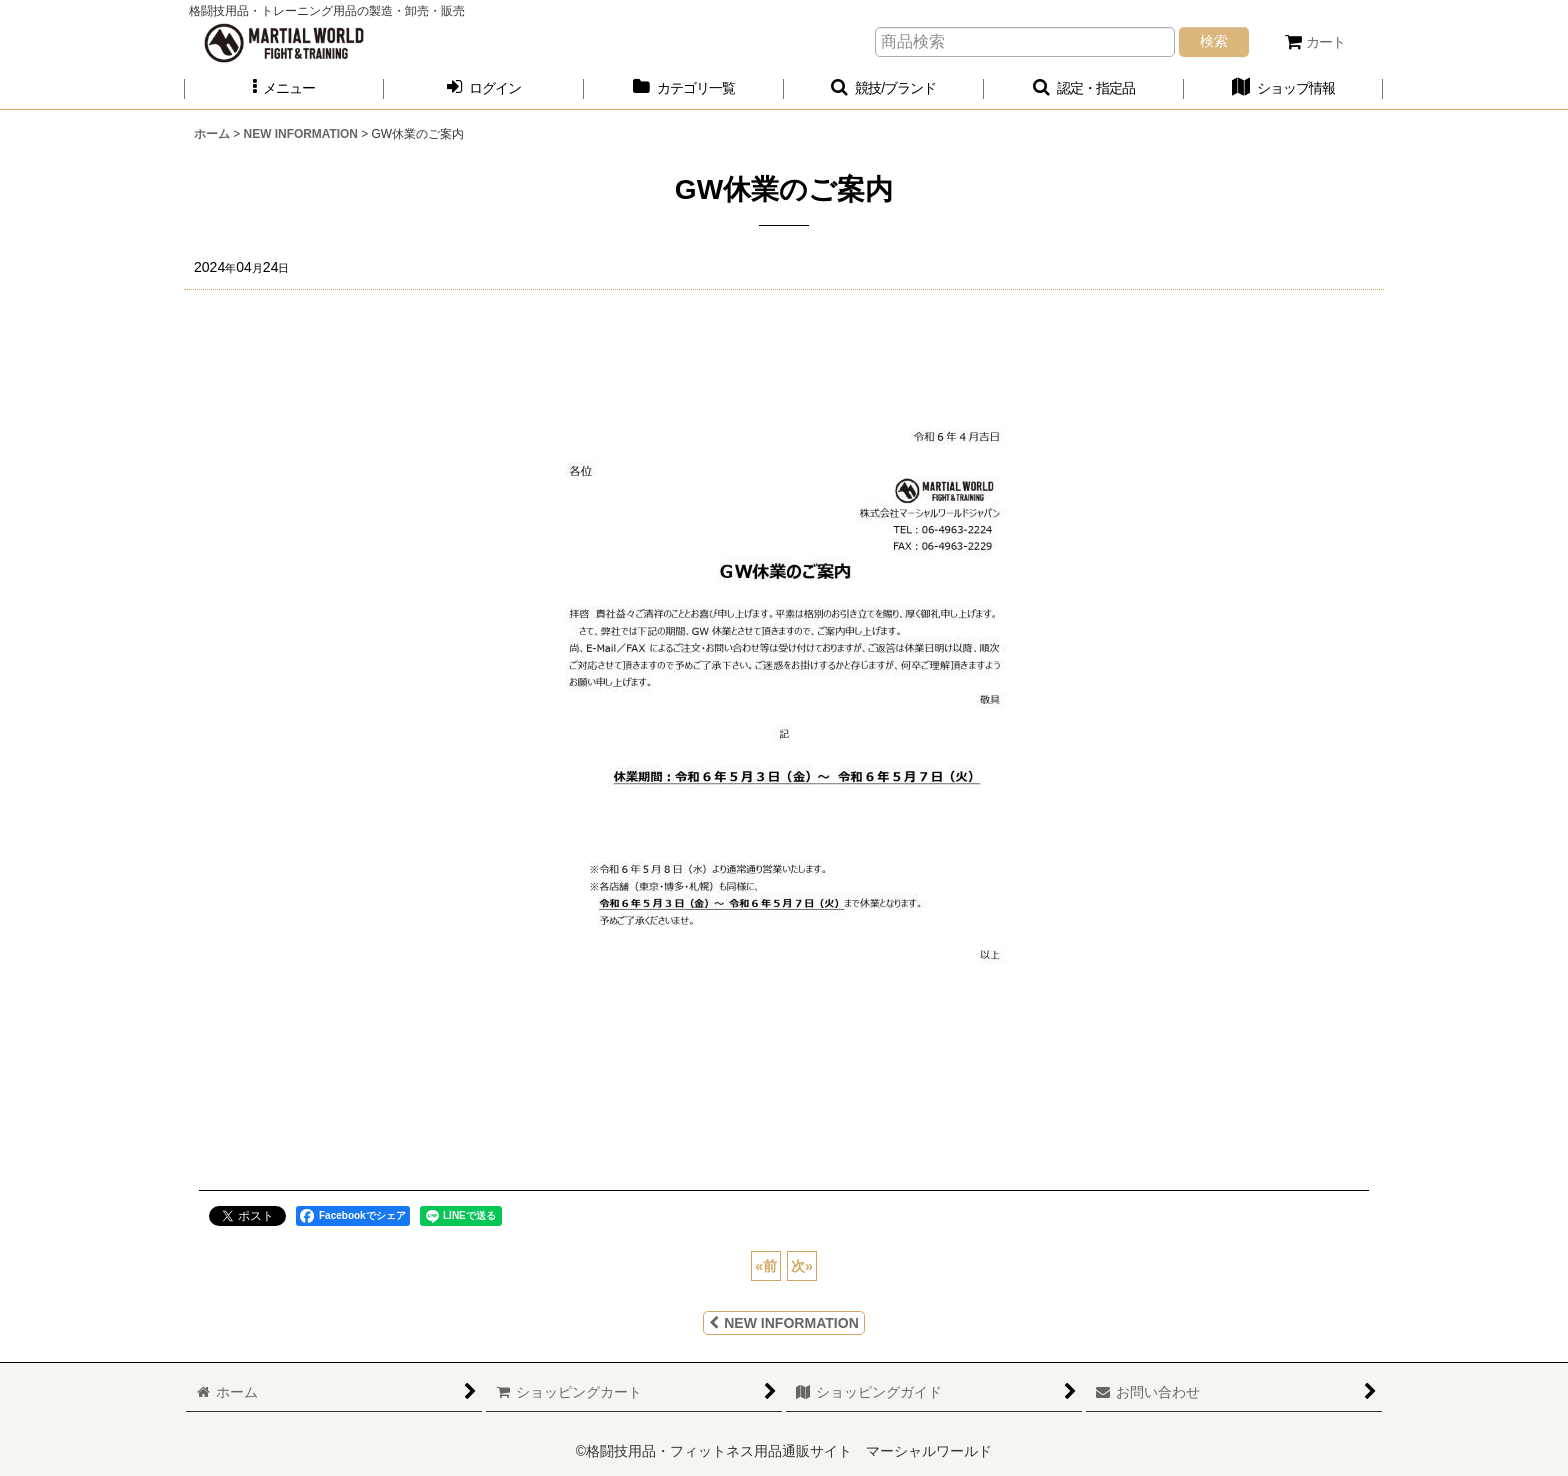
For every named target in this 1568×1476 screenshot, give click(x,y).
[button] (284, 88)
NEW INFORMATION (784, 1323)
